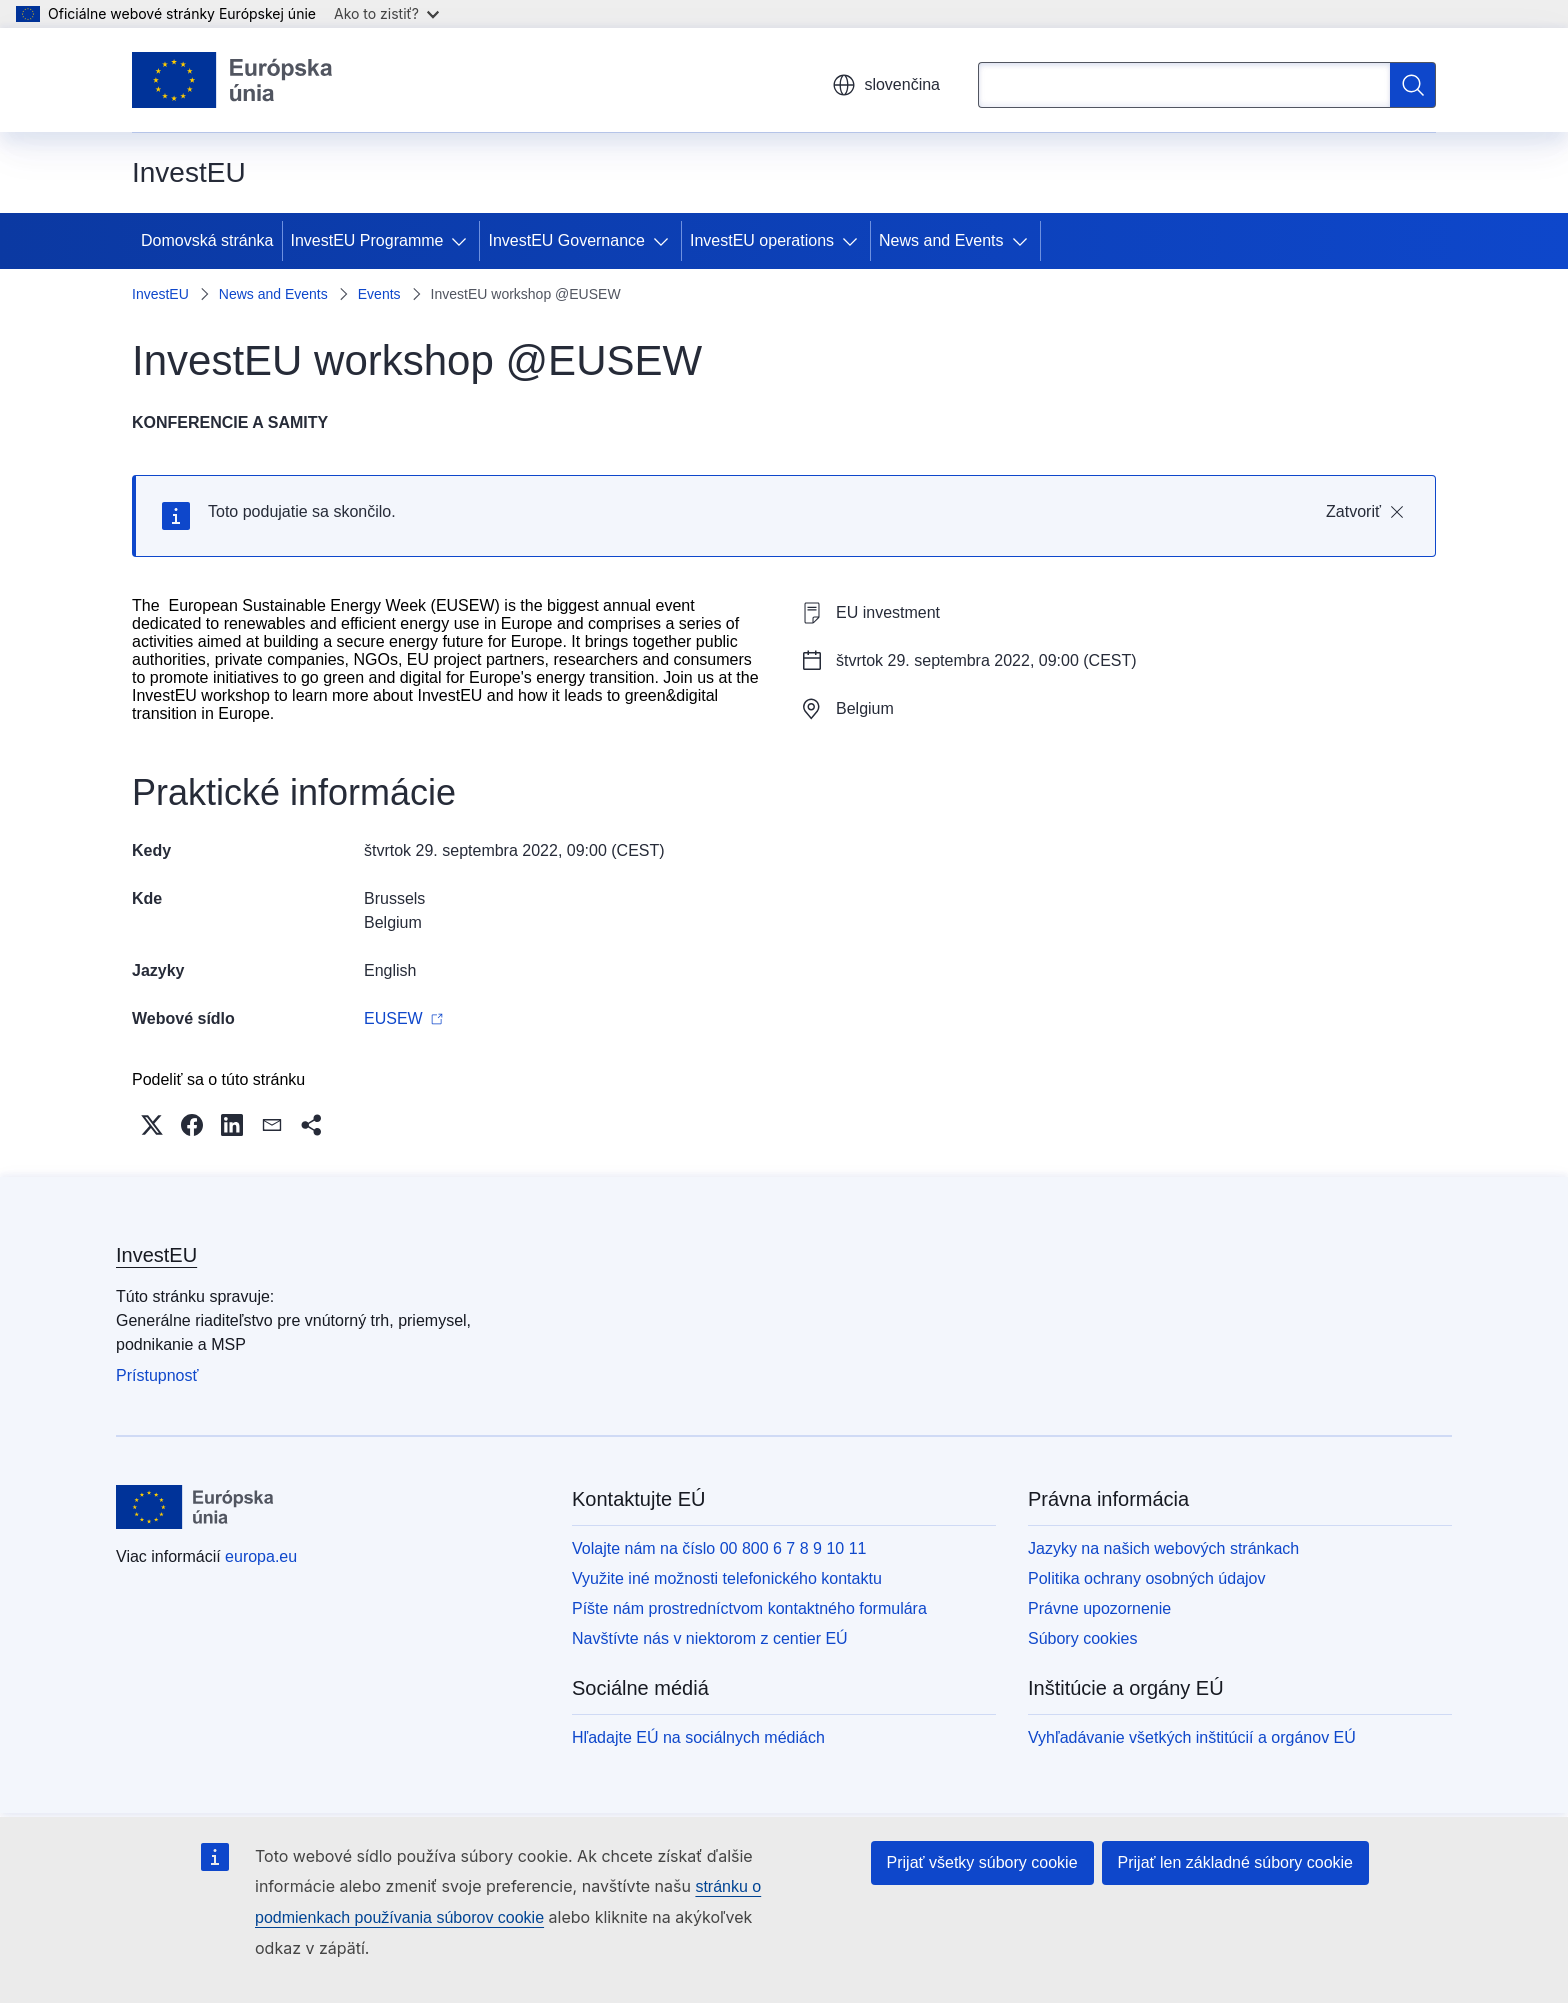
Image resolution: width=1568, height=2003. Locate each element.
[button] (152, 1125)
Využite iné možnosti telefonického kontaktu (727, 1578)
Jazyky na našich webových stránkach (1163, 1548)
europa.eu (261, 1556)
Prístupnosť (157, 1375)
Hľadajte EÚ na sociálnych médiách (698, 1737)
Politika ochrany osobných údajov (1146, 1578)
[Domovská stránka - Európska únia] (232, 80)
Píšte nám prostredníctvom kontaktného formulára (749, 1608)
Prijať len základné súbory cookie (1235, 1862)
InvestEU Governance (566, 240)
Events (379, 294)
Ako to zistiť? (386, 13)
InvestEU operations (762, 240)
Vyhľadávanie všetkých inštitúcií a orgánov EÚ (1192, 1737)
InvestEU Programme (367, 240)
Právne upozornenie (1099, 1608)
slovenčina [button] (886, 85)
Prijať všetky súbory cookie (982, 1862)
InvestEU (160, 294)
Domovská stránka (207, 240)
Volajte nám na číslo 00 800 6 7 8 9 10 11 (719, 1548)
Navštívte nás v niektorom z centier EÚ (710, 1638)
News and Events (941, 240)
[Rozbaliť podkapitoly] (463, 241)
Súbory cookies (1082, 1638)
